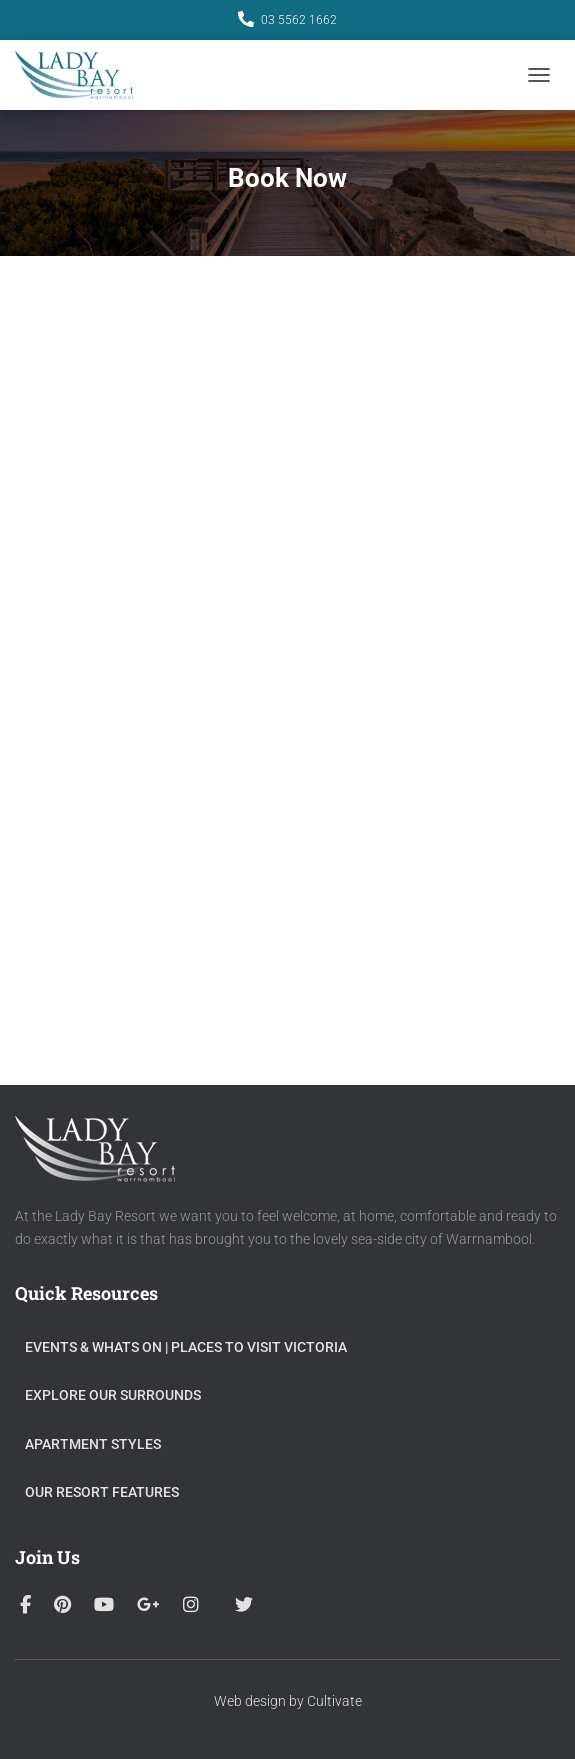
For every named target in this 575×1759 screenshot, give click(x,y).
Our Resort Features (102, 1492)
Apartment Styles (93, 1444)
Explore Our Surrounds (113, 1395)
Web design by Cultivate (288, 1701)
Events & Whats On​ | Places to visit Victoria (186, 1347)
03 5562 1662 (299, 20)
